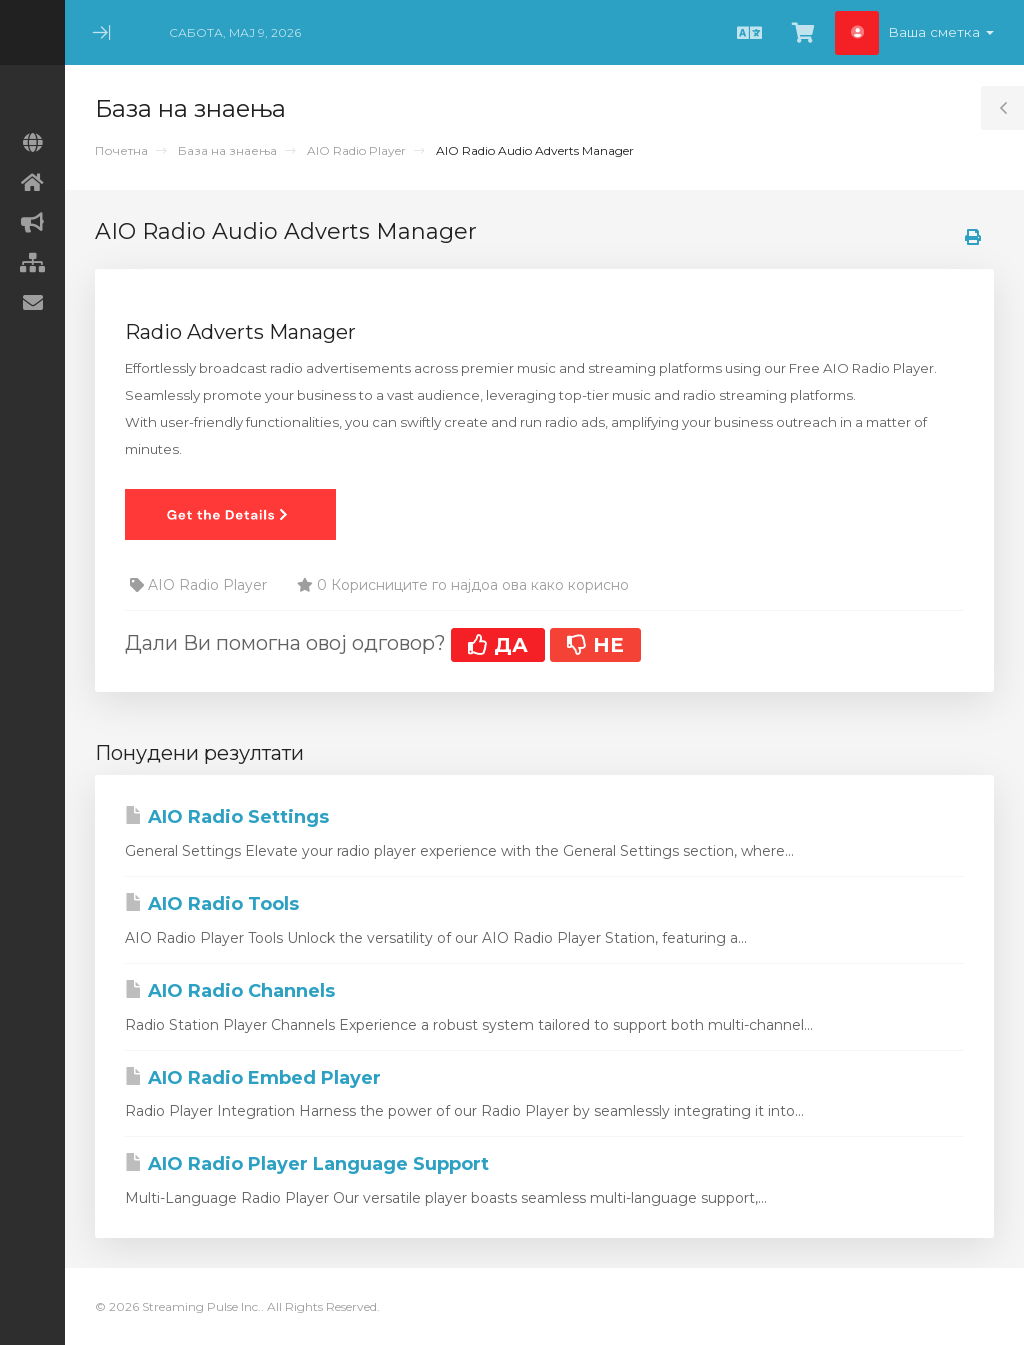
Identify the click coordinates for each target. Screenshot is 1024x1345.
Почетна (121, 150)
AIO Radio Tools (212, 904)
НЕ (595, 645)
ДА (498, 645)
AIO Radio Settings (227, 817)
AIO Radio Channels (230, 991)
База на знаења (227, 150)
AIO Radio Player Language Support (307, 1164)
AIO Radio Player (356, 150)
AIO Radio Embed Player (253, 1078)
